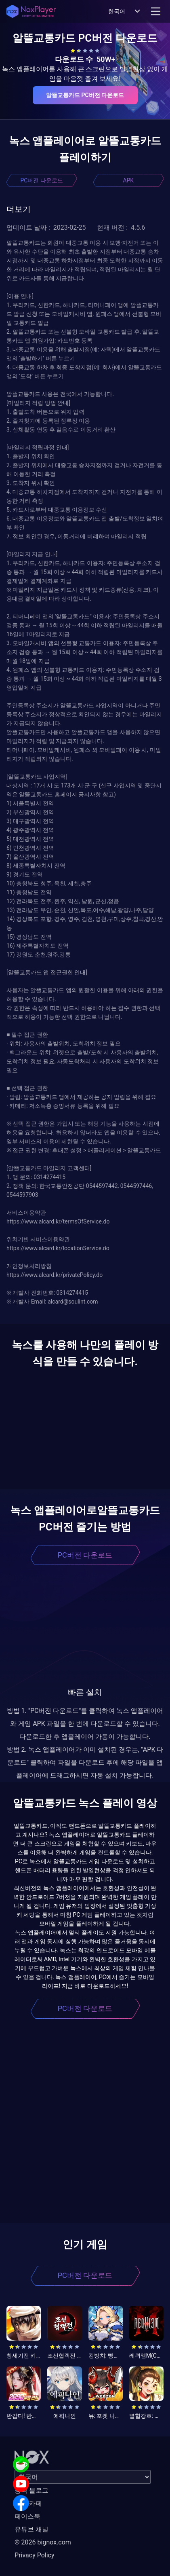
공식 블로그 (31, 2490)
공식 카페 (28, 2503)
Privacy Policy (35, 2555)
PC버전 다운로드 (42, 180)
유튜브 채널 (31, 2529)
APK (128, 180)
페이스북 (27, 2516)
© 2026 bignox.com (43, 2542)
